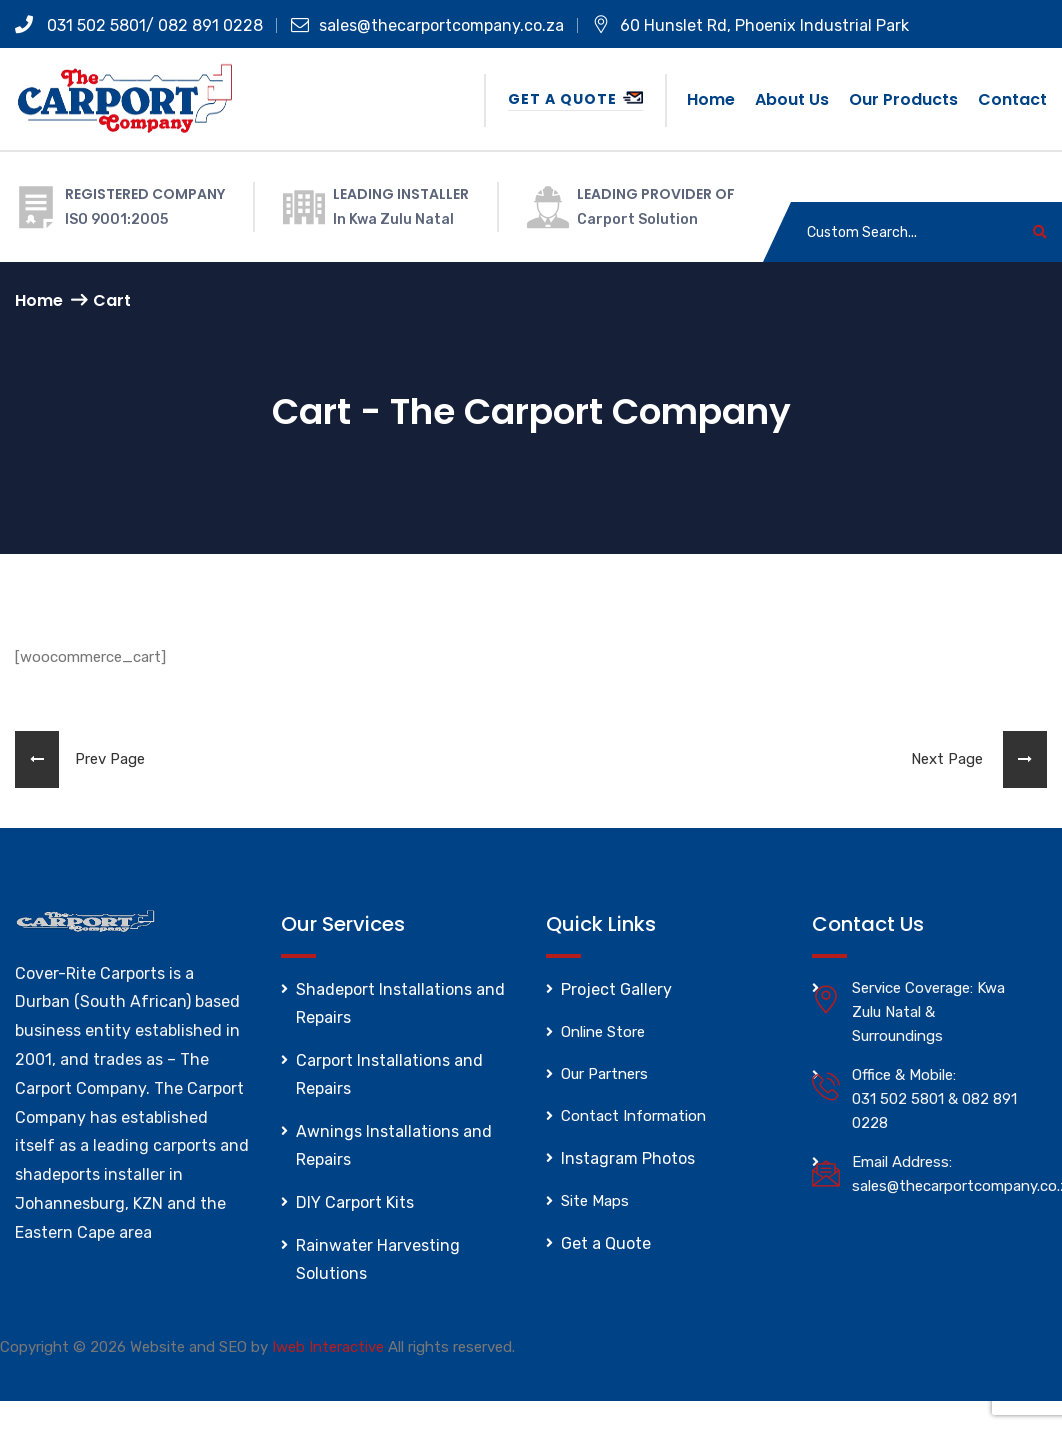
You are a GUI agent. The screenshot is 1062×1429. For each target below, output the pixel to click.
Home (711, 99)
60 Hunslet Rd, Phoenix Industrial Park (750, 25)
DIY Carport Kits (355, 1202)
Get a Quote (575, 99)
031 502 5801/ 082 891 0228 (139, 25)
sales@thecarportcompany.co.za (427, 25)
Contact (1012, 99)
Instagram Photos (628, 1158)
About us (792, 99)
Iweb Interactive (328, 1347)
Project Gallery (616, 989)
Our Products (903, 99)
